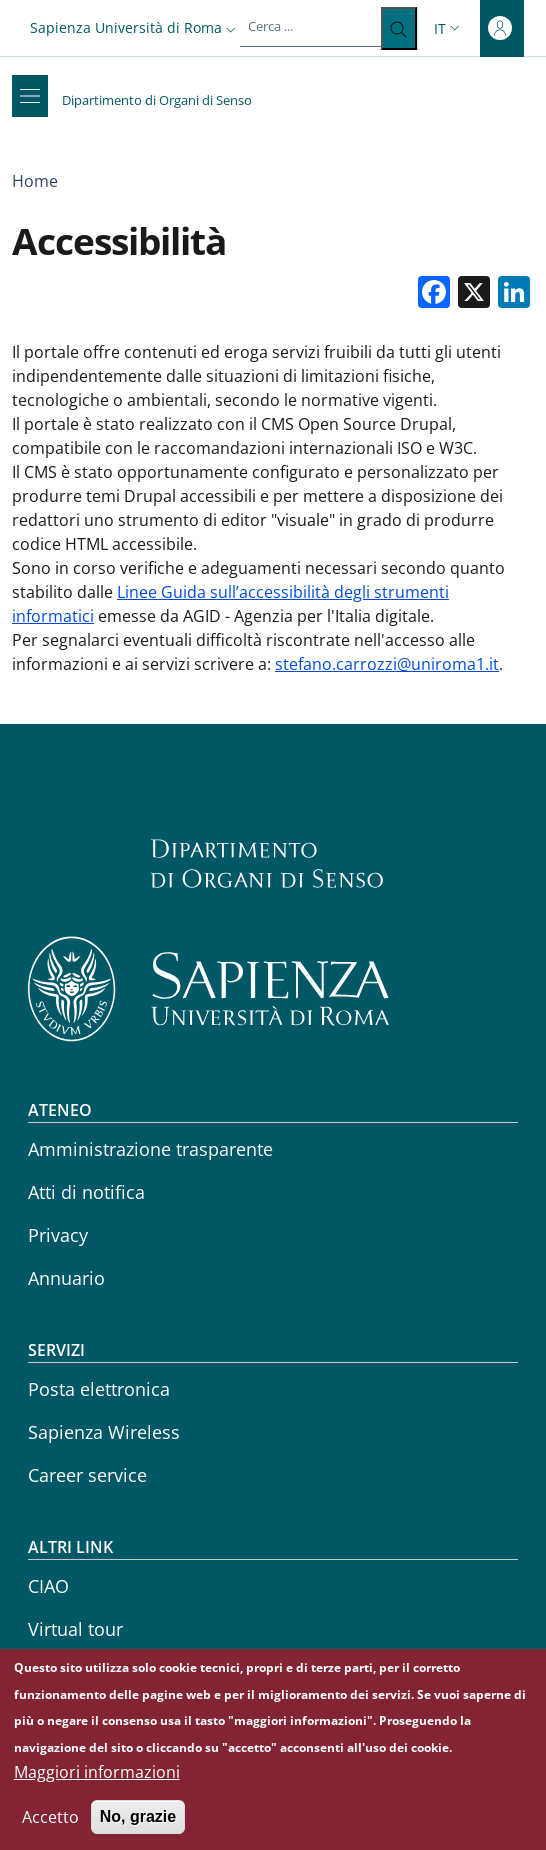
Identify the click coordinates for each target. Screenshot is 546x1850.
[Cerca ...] (398, 28)
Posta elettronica (99, 1389)
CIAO (48, 1586)
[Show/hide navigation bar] (30, 96)
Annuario (66, 1278)
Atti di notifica (86, 1192)
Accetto (50, 1830)
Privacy (58, 1235)
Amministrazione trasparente (150, 1149)
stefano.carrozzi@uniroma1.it (387, 664)
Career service (87, 1475)
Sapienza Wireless (104, 1432)
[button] (135, 27)
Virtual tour (75, 1629)
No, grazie (138, 1829)
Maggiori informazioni (97, 1785)
